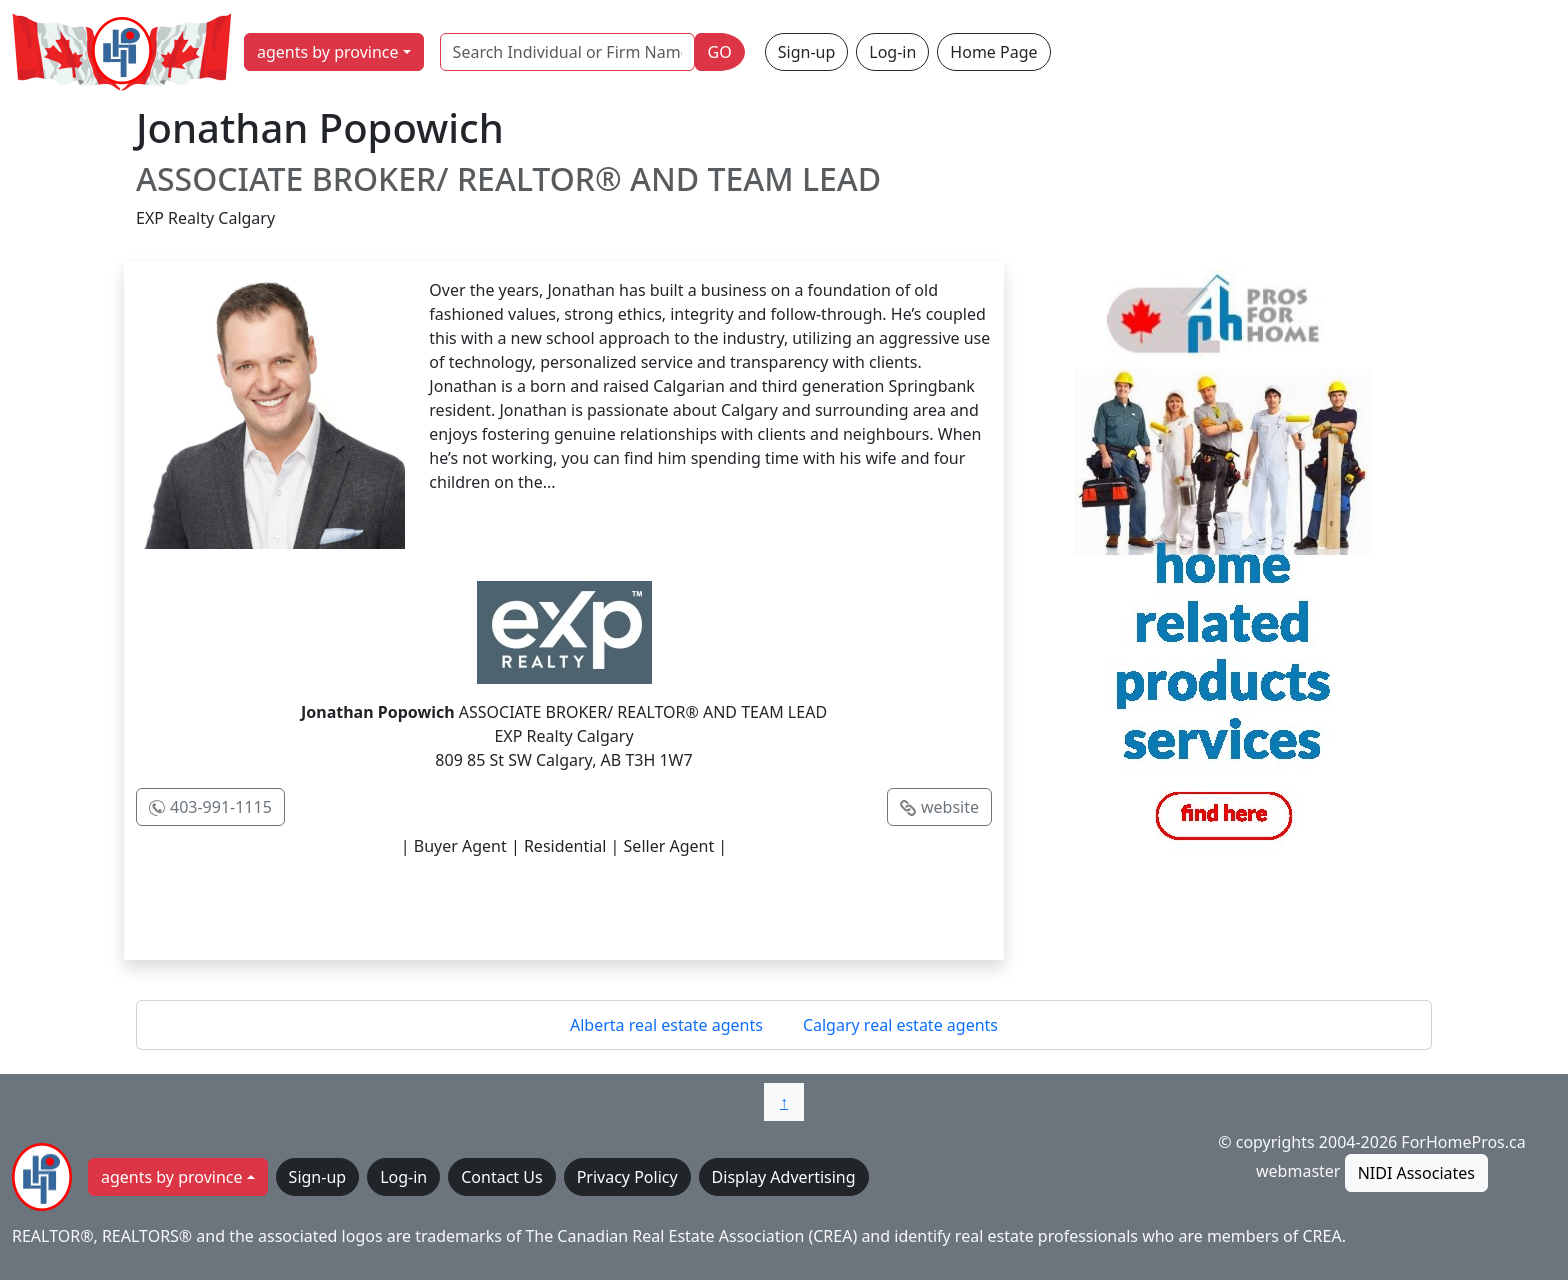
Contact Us (501, 1177)
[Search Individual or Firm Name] (567, 52)
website (950, 807)
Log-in (892, 52)
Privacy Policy (627, 1177)
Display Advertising (784, 1177)
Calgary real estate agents (900, 1025)
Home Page (993, 52)
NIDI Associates (1416, 1173)
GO (720, 52)
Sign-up (807, 52)
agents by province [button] (328, 52)
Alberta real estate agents (666, 1025)
